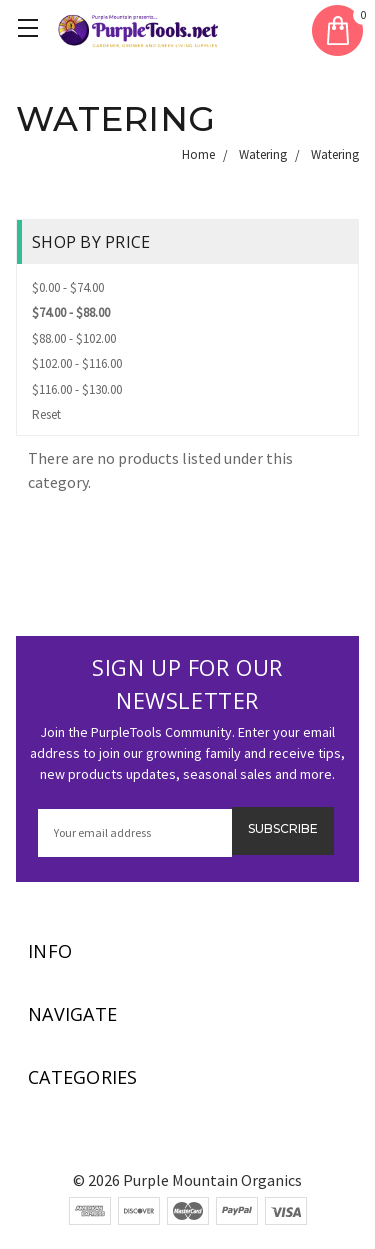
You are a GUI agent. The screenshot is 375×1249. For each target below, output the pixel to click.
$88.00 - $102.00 (74, 338)
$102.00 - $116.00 (77, 363)
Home (198, 154)
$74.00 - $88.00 (71, 312)
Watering (263, 154)
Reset (46, 414)
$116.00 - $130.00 (77, 389)
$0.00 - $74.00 (68, 287)
